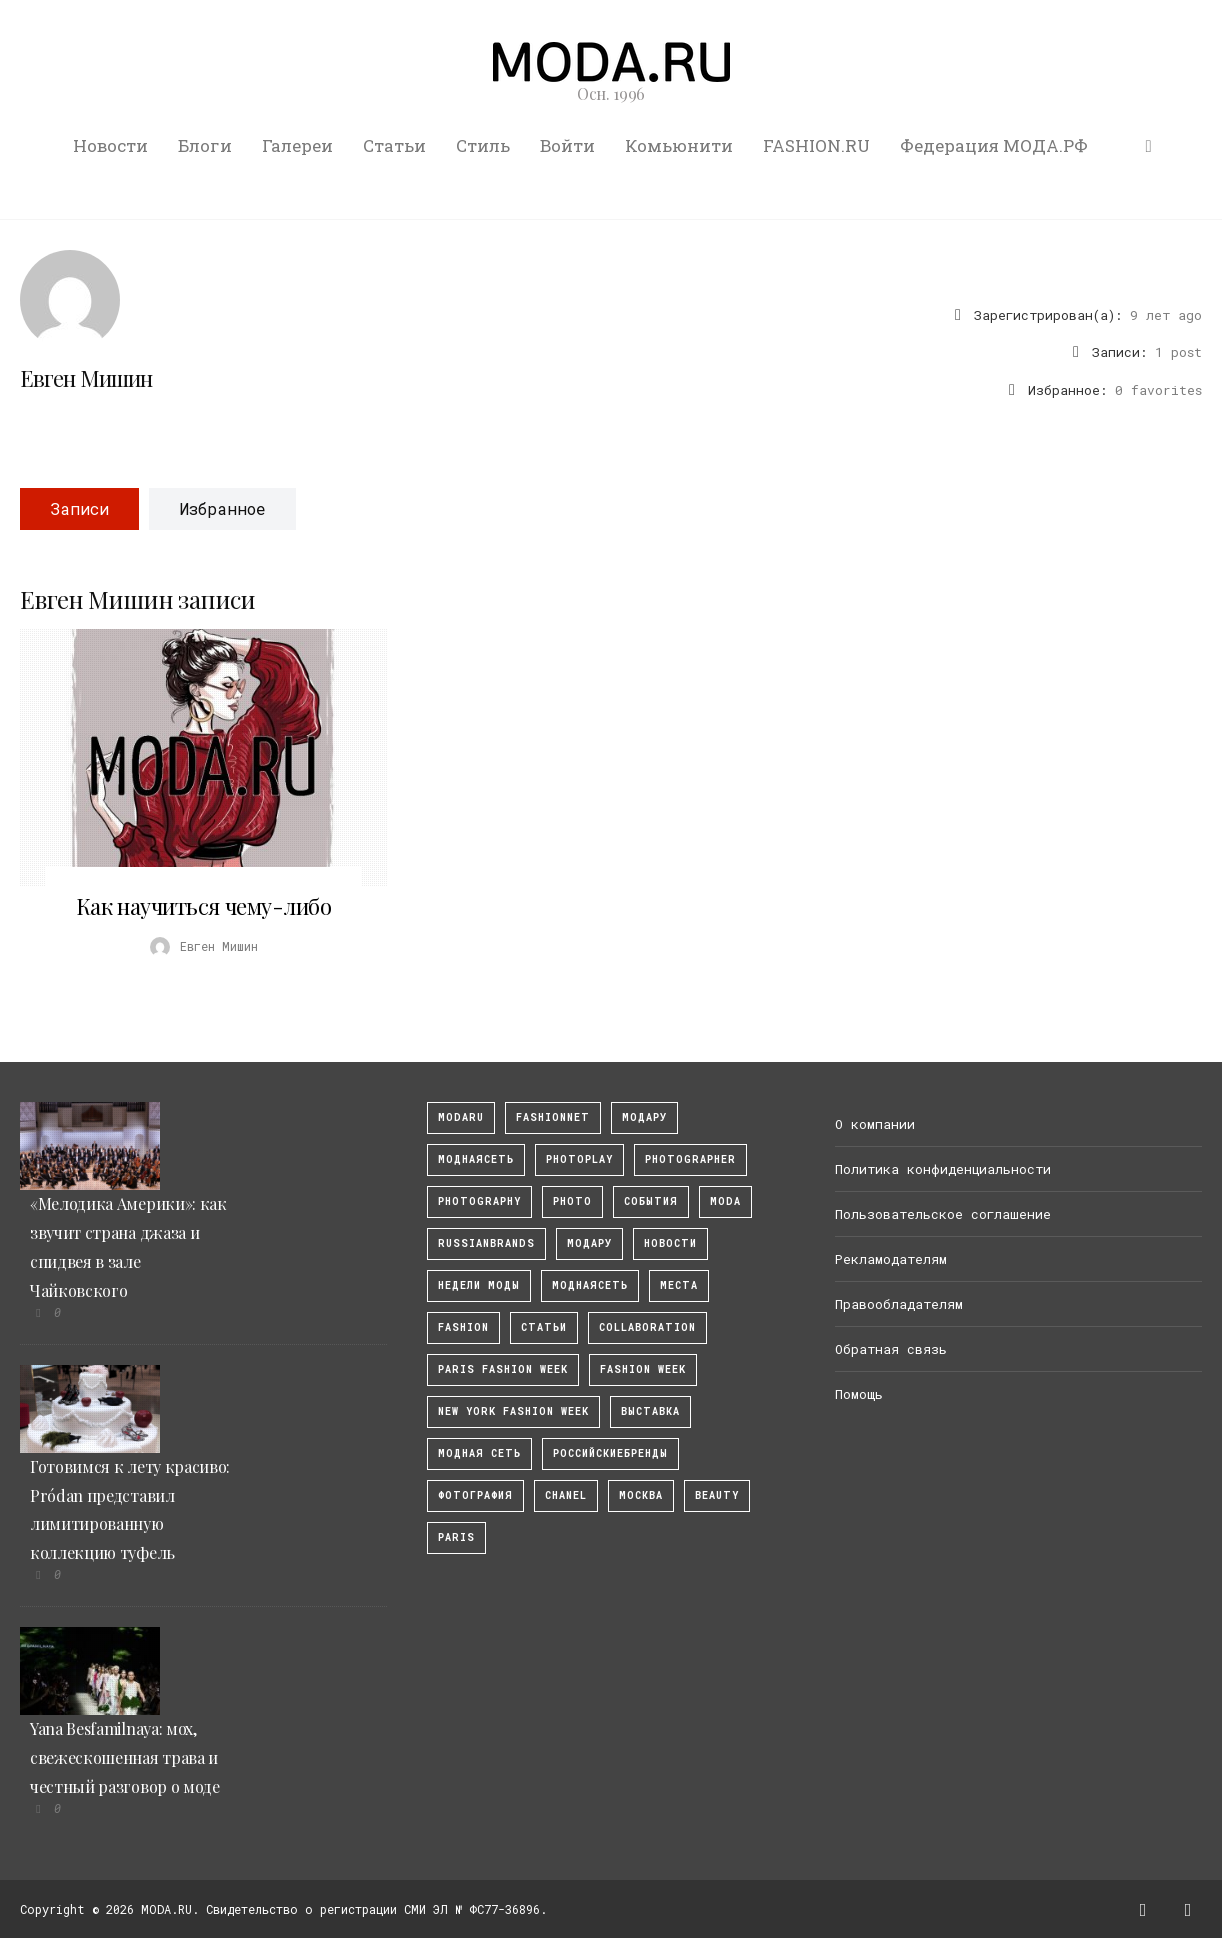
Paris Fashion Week (503, 1369)
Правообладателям (899, 1304)
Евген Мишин (86, 378)
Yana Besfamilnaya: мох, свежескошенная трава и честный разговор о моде (125, 1757)
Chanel (566, 1495)
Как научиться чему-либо (204, 906)
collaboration (647, 1327)
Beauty (717, 1495)
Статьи (394, 145)
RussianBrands (486, 1243)
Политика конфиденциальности (943, 1169)
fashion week (643, 1369)
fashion (463, 1327)
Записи (79, 508)
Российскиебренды (610, 1453)
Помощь (859, 1394)
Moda (725, 1201)
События (651, 1201)
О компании (875, 1124)
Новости (110, 145)
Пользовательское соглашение (943, 1214)
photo (572, 1201)
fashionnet (553, 1117)
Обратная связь (891, 1349)
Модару (589, 1243)
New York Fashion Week (513, 1411)
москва (641, 1495)
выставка (650, 1411)
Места (679, 1285)
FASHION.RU (816, 145)
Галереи (297, 145)
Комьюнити (679, 145)
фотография (475, 1495)
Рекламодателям (891, 1259)
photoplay (579, 1159)
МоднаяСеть (476, 1159)
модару (644, 1117)
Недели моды (479, 1285)
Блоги (205, 145)
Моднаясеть (590, 1285)
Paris (456, 1537)
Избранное (222, 508)
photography (479, 1201)
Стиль (483, 145)
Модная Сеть (479, 1453)
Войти (567, 145)
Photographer (690, 1159)
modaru (461, 1117)
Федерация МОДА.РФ (994, 145)
